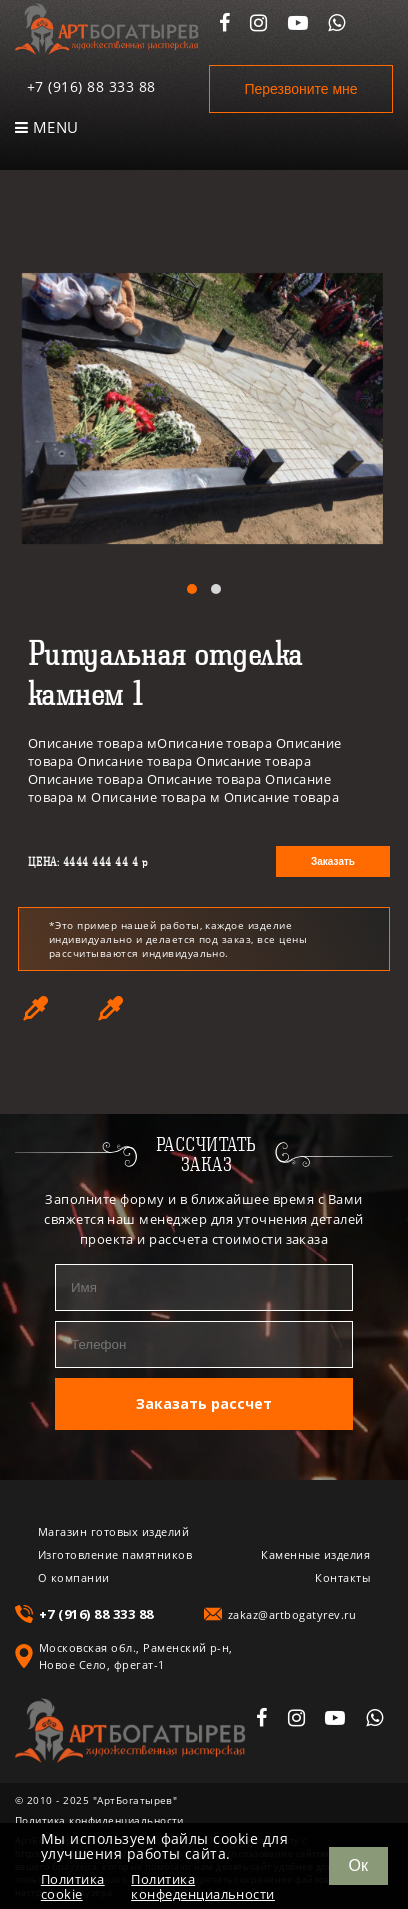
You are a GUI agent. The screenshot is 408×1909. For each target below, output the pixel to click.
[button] (192, 589)
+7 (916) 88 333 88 (91, 86)
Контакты (342, 1577)
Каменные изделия (315, 1554)
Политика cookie (73, 1886)
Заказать (333, 861)
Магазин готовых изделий (113, 1531)
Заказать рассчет (204, 1403)
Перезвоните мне (300, 89)
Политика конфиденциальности (99, 1820)
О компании (74, 1577)
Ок (358, 1865)
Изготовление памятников (115, 1554)
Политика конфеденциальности (203, 1886)
